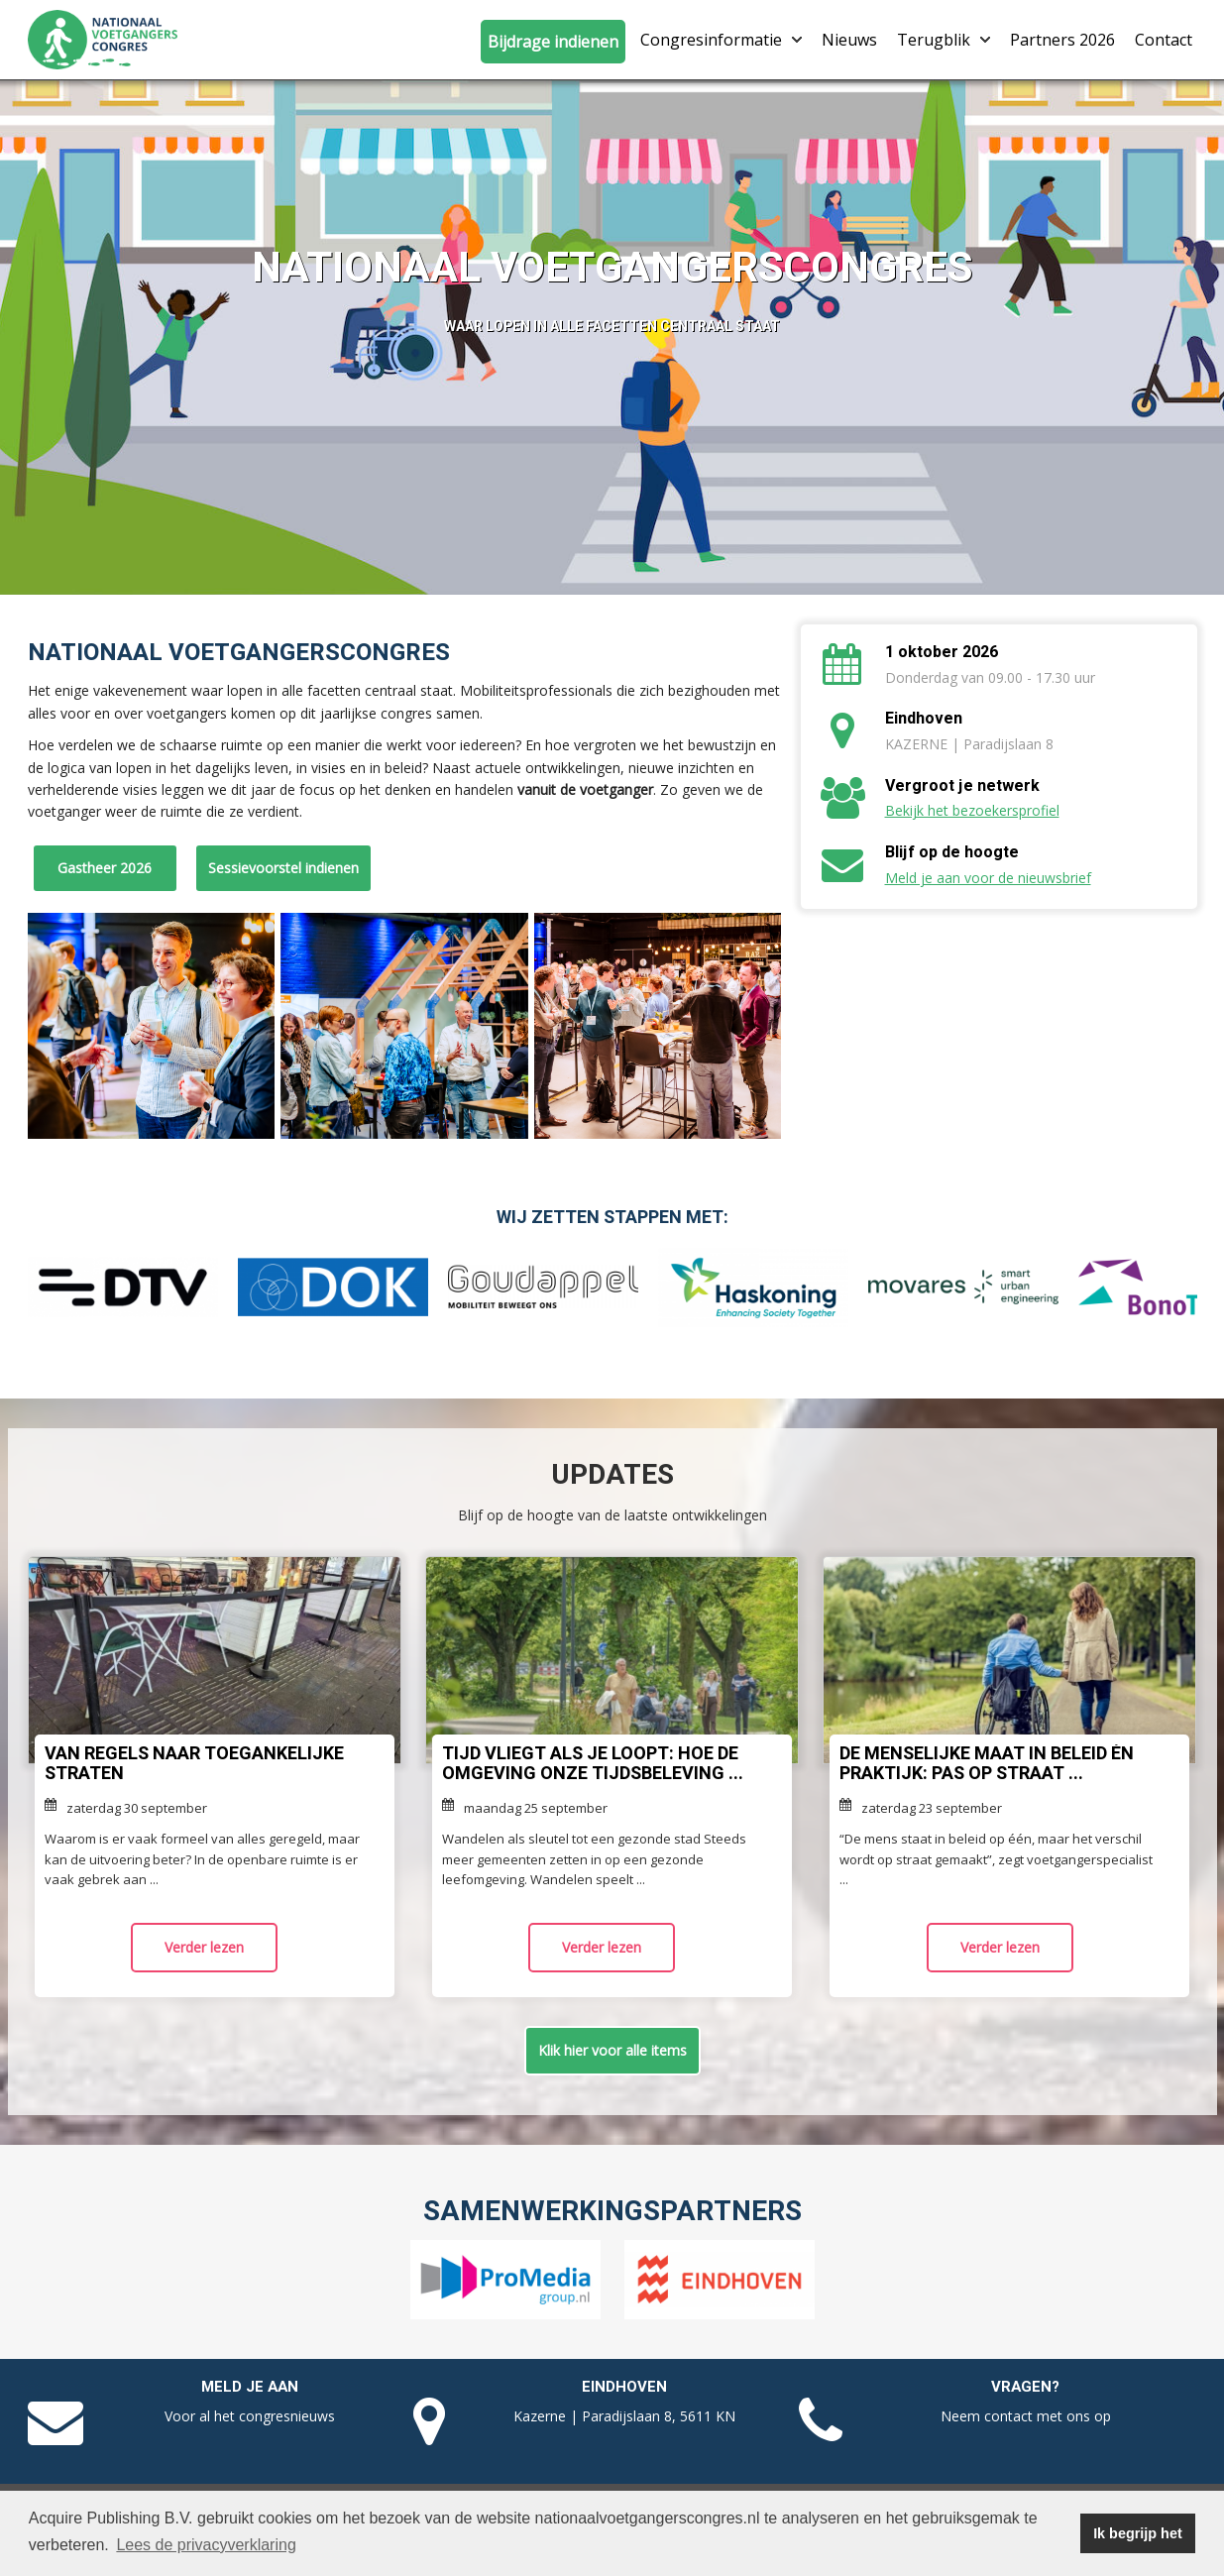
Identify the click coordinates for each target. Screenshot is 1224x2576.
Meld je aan (249, 2387)
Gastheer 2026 (104, 867)
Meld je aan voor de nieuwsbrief (988, 877)
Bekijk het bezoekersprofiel (972, 810)
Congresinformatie (721, 39)
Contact (1163, 40)
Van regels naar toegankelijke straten (194, 1763)
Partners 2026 (1062, 40)
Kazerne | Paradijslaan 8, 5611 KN (624, 2416)
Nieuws (849, 40)
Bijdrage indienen (553, 42)
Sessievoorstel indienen (283, 867)
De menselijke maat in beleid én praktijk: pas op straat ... (986, 1763)
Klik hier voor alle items (612, 2050)
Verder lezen (204, 1947)
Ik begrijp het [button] (1137, 2533)
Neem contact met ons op (1026, 2416)
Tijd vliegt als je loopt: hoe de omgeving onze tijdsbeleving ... (592, 1763)
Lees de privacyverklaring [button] (205, 2544)
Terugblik (943, 39)
